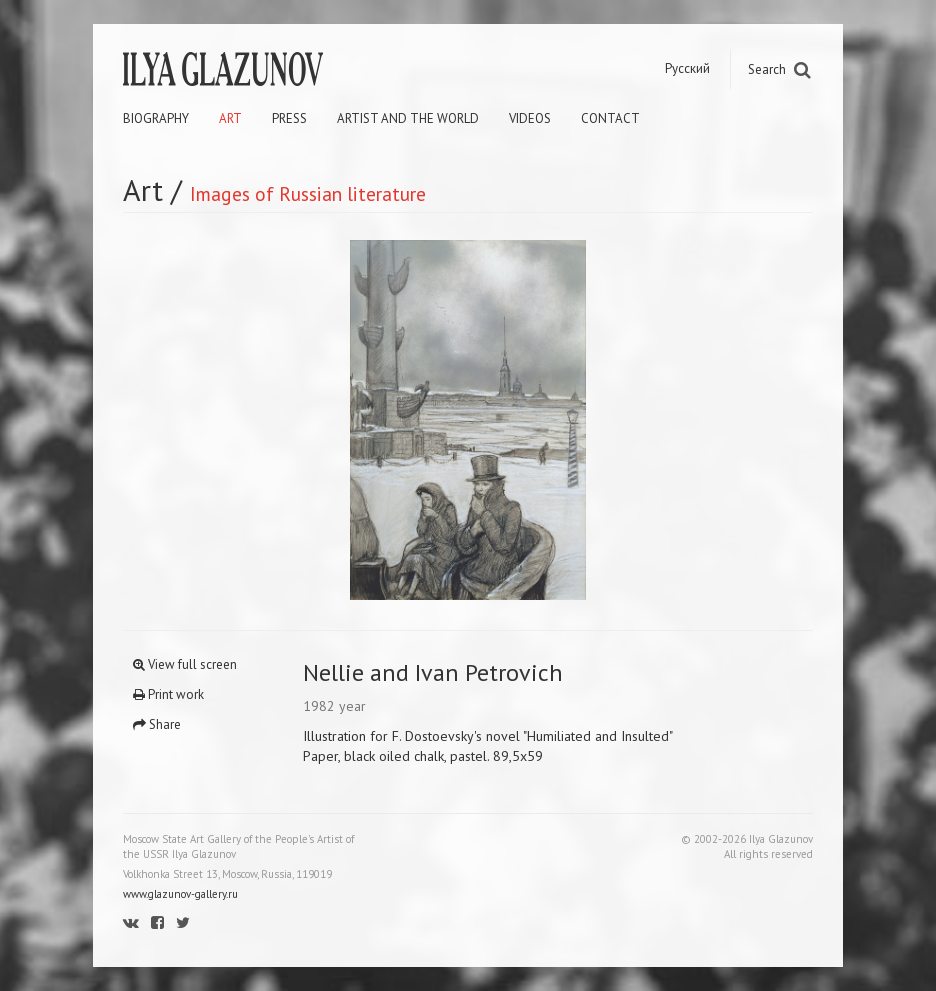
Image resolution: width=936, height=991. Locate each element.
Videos (530, 118)
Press (289, 118)
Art (230, 118)
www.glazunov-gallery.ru (180, 894)
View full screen (185, 664)
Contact (610, 118)
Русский (687, 68)
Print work (168, 694)
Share (157, 724)
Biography (156, 118)
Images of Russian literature (308, 193)
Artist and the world (408, 118)
